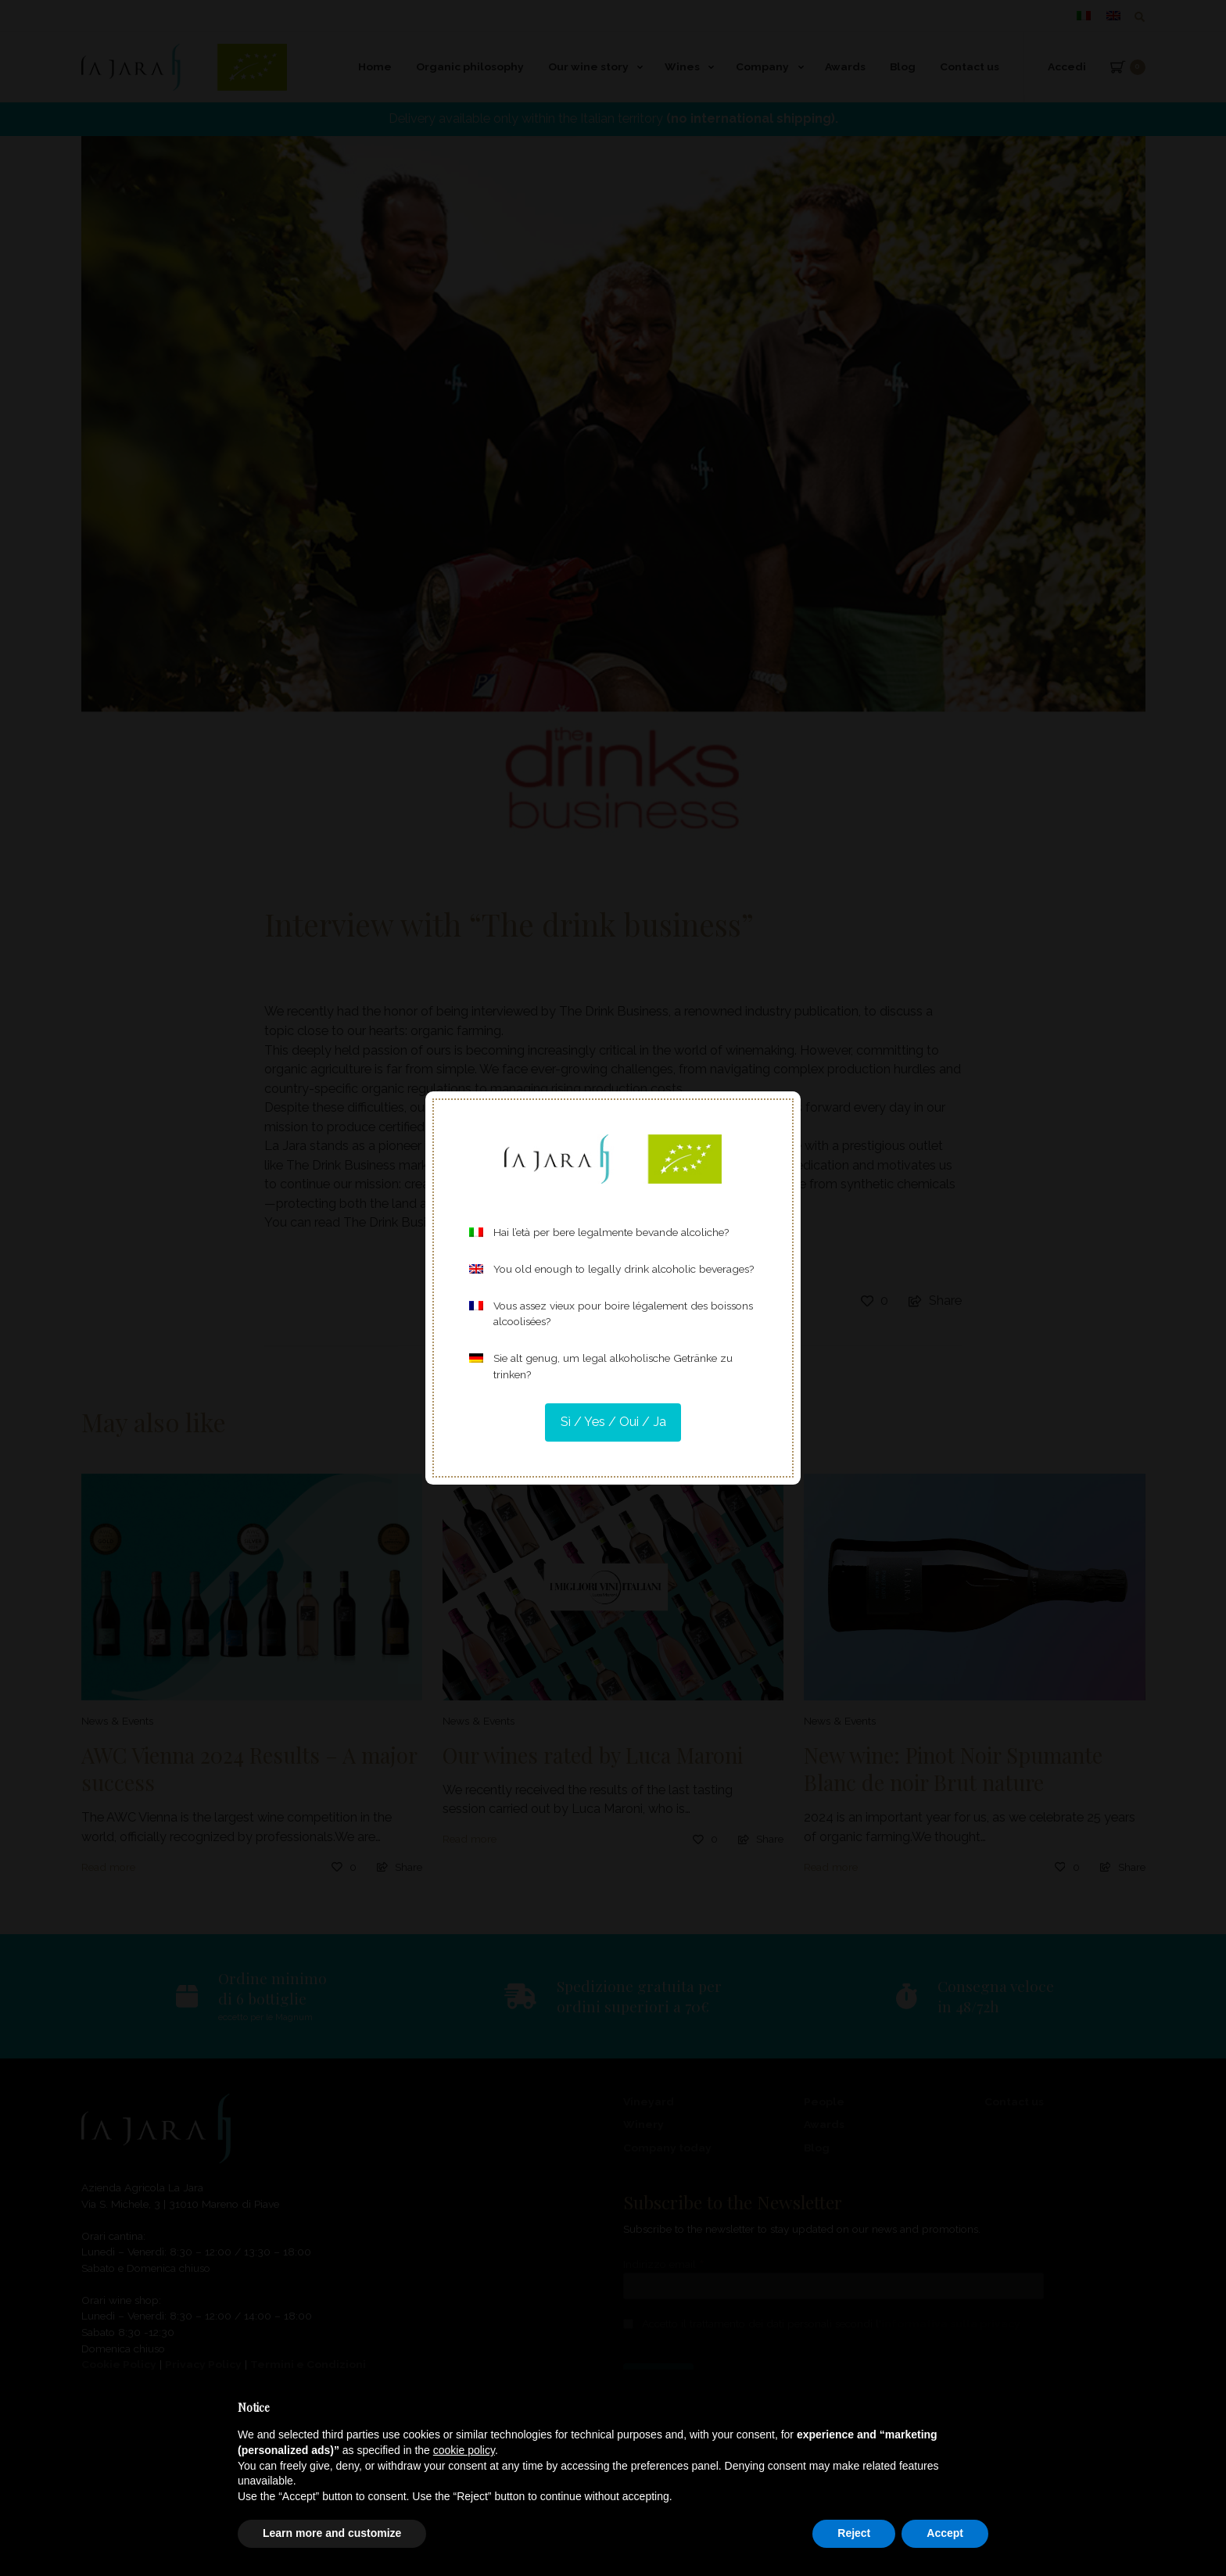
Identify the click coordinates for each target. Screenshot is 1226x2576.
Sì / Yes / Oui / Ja (613, 1421)
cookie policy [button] (464, 2450)
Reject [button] (853, 2533)
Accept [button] (945, 2533)
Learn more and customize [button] (332, 2533)
